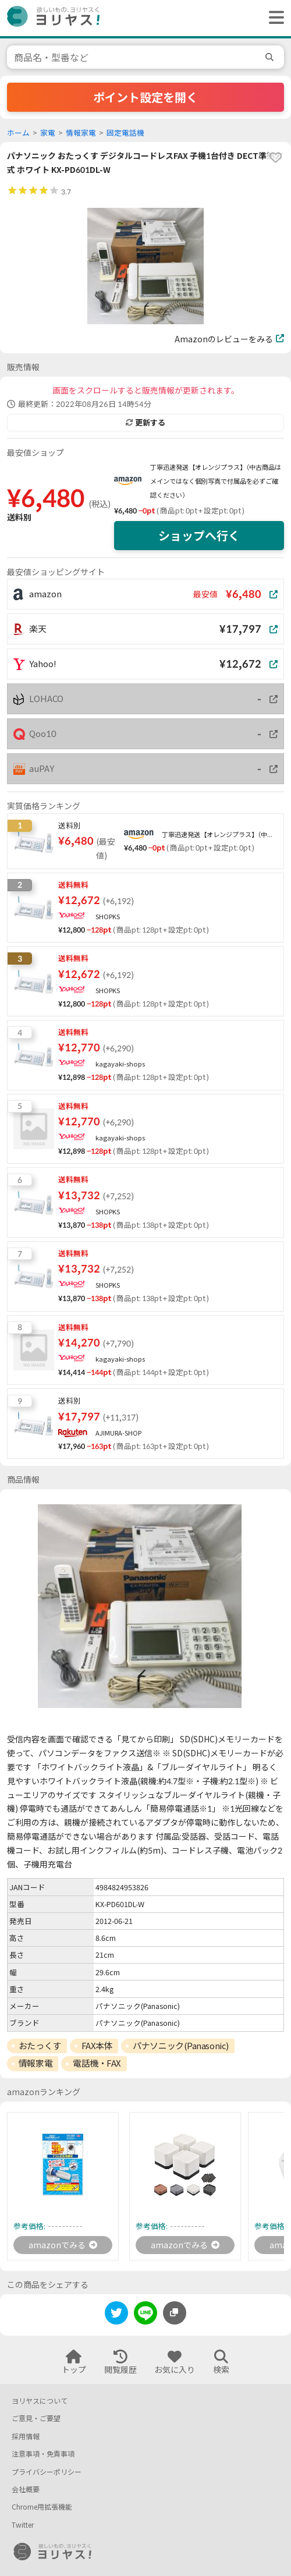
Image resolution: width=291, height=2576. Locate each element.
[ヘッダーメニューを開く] (273, 18)
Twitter (23, 2525)
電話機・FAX (97, 2063)
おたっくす (40, 2045)
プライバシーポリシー (46, 2472)
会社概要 (26, 2489)
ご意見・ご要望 (36, 2418)
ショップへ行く (199, 536)
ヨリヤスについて (40, 2401)
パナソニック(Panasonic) (180, 2045)
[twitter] (116, 2315)
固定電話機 (125, 133)
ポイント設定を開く (145, 97)
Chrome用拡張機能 (42, 2507)
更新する (145, 422)
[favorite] (275, 157)
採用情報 (26, 2436)
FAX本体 (97, 2045)
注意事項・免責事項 (43, 2454)
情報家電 (81, 133)
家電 (47, 133)
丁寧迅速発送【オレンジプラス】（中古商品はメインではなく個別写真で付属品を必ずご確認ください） (215, 481)
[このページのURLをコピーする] (174, 2313)
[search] (271, 57)
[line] (145, 2315)
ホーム (18, 133)
